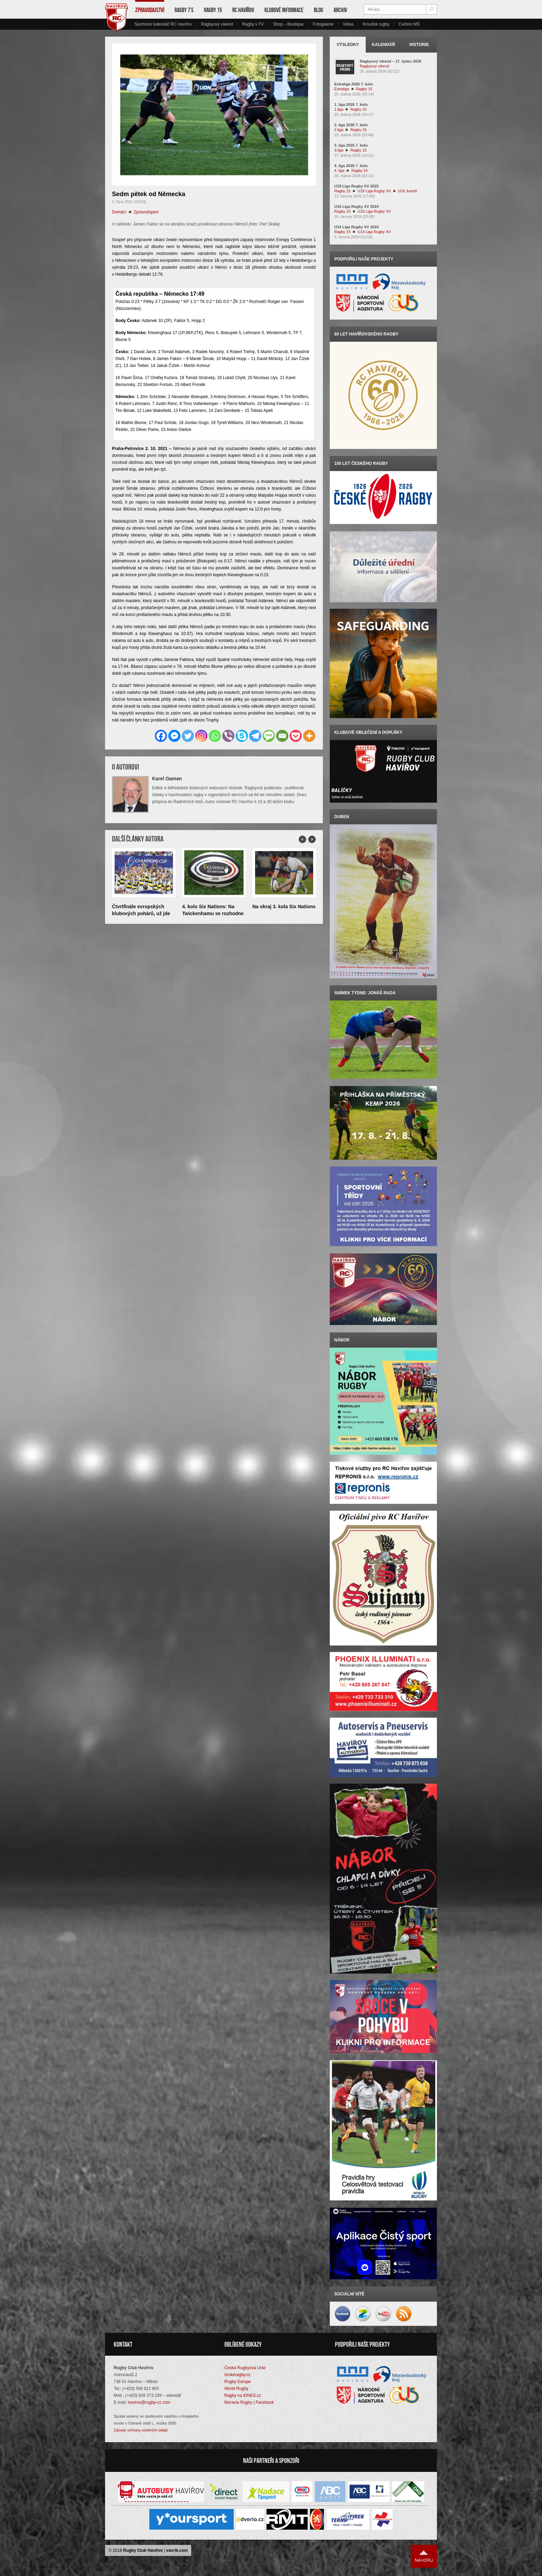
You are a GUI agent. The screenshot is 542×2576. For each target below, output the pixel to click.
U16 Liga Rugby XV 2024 (356, 206)
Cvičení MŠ (409, 24)
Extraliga (341, 89)
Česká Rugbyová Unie (244, 2367)
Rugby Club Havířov (143, 2550)
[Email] (282, 736)
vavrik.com (177, 2550)
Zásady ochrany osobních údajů (141, 2430)
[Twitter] (188, 736)
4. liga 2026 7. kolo (351, 166)
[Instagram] (201, 736)
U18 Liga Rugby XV (374, 191)
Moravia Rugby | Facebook (249, 2402)
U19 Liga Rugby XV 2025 (356, 186)
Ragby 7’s (184, 10)
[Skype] (242, 736)
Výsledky (348, 44)
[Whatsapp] (215, 736)
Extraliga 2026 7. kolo (353, 84)
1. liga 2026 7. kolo (351, 104)
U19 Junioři (407, 191)
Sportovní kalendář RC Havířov (163, 24)
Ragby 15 (213, 10)
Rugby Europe (237, 2381)
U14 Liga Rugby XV (374, 232)
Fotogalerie (323, 24)
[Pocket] (296, 736)
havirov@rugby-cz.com (149, 2402)
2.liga (338, 130)
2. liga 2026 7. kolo (351, 125)
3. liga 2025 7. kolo (351, 145)
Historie (419, 44)
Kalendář (383, 44)
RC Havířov (243, 10)
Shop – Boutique (288, 24)
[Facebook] (161, 736)
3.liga (338, 150)
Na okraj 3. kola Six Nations (284, 906)
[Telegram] (255, 736)
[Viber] (228, 736)
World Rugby (236, 2388)
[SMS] (269, 736)
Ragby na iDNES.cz (242, 2395)
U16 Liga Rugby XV (374, 211)
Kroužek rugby (376, 24)
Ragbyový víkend (217, 24)
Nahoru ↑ (424, 2556)
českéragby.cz (237, 2374)
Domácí (119, 212)
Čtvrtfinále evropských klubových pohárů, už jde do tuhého (141, 913)
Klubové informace (283, 10)
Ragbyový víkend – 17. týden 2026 (390, 61)
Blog (318, 10)
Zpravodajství (149, 10)
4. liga (339, 170)
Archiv (340, 10)
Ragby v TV (252, 24)
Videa (348, 24)
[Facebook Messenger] (174, 736)
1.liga (338, 109)
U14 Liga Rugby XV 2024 (356, 227)
